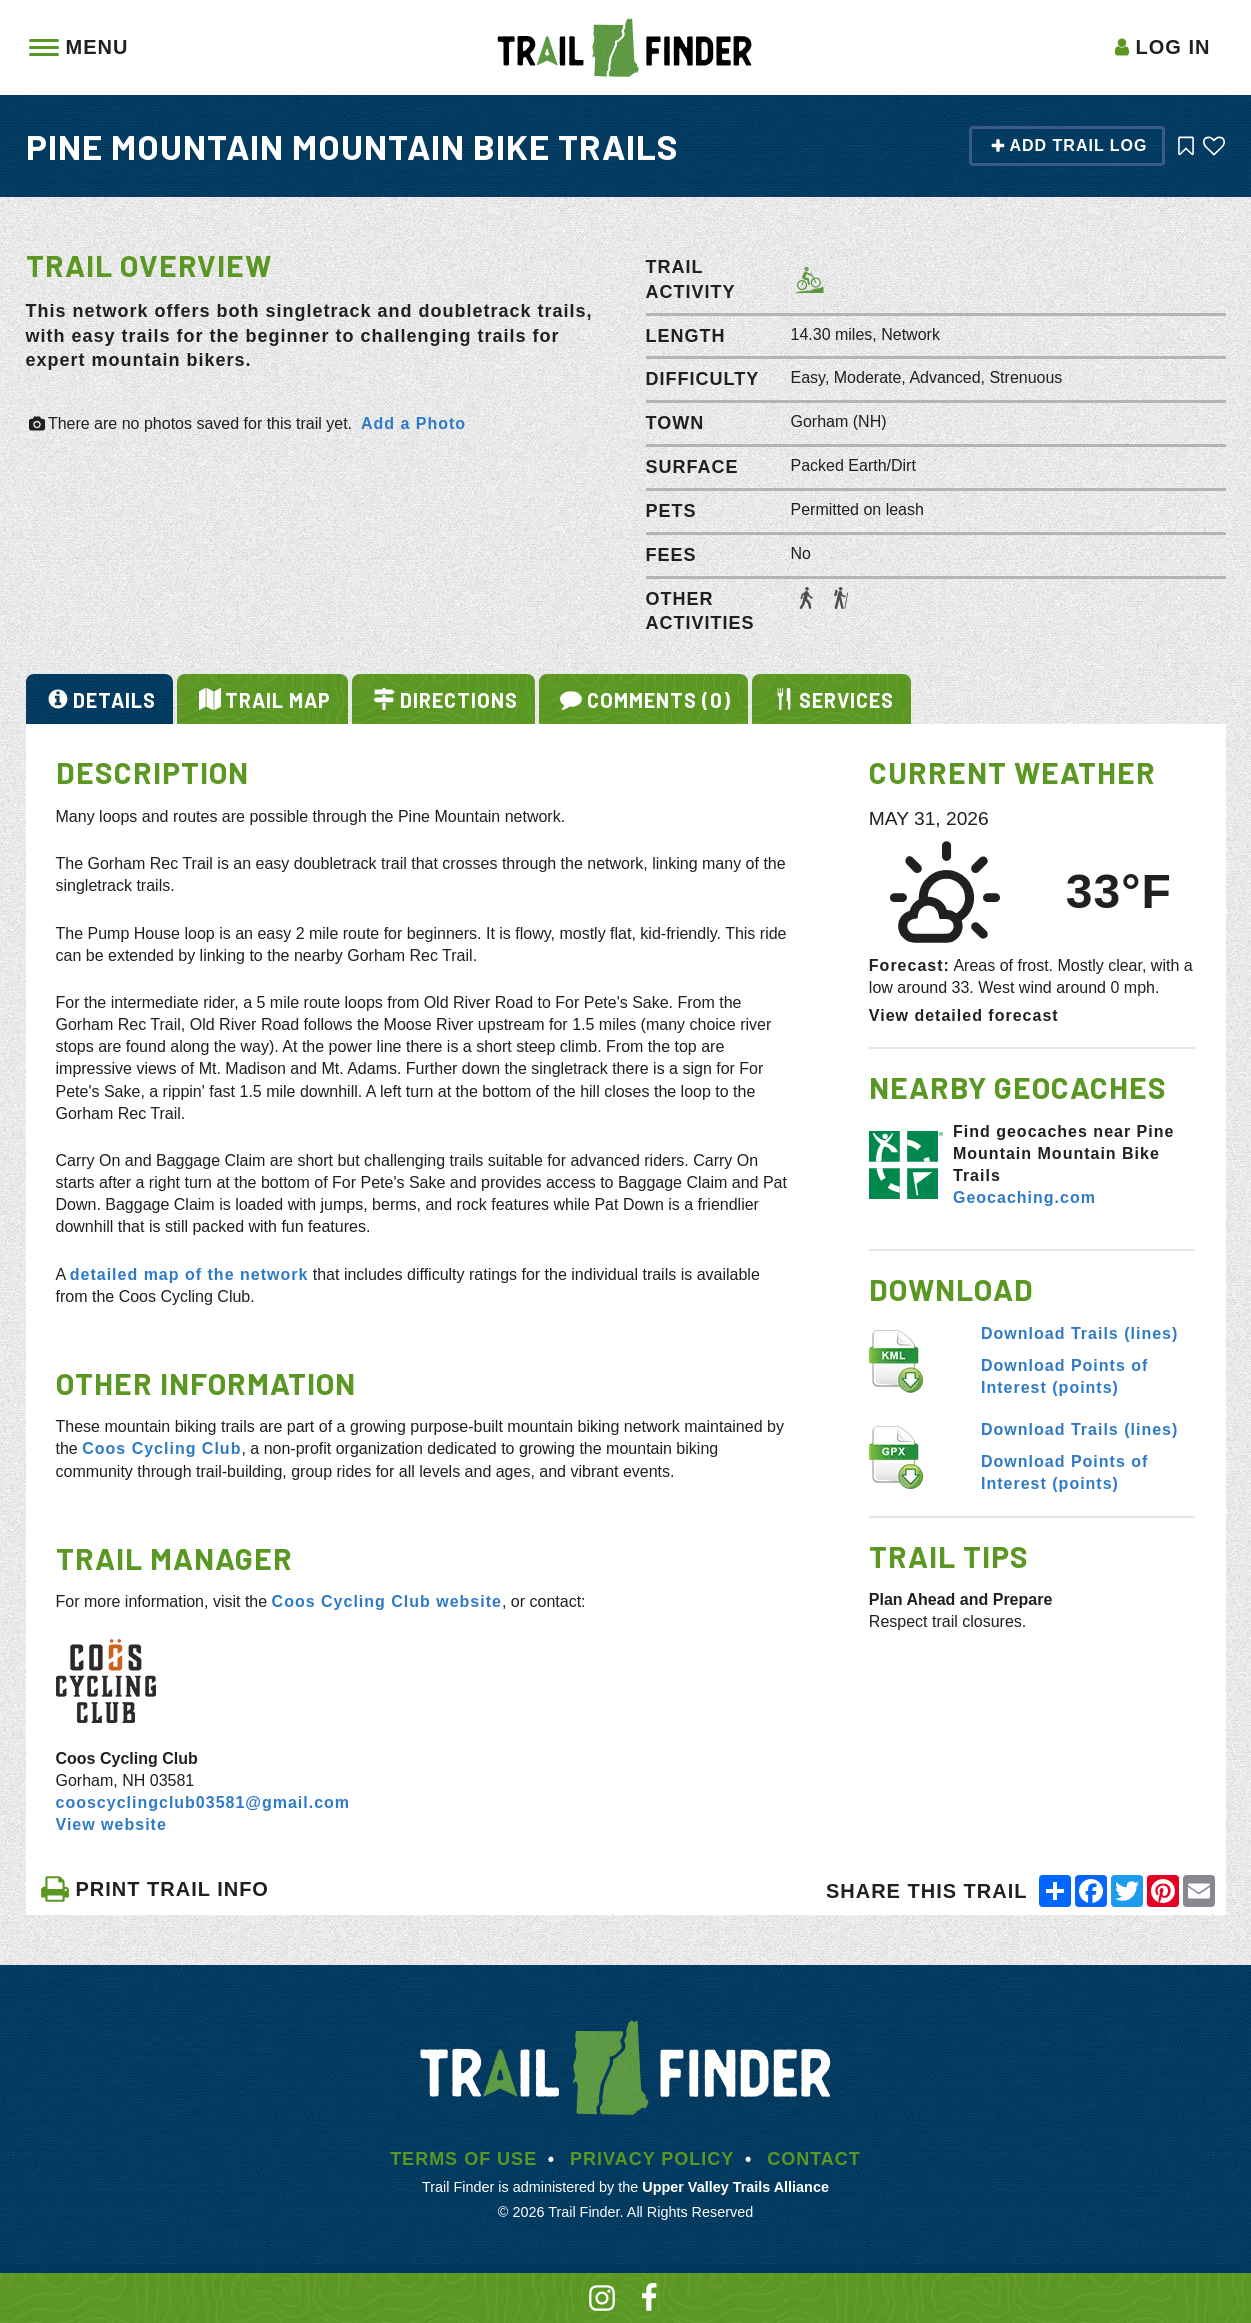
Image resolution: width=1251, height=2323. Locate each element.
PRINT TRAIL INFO (154, 1889)
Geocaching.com (1024, 1197)
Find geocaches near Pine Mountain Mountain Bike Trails (1063, 1153)
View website (111, 1824)
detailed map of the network (189, 1274)
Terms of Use (463, 2159)
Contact (814, 2159)
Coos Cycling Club (161, 1448)
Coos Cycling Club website (387, 1601)
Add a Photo (413, 423)
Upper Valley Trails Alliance (735, 2187)
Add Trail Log (1068, 145)
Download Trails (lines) (1079, 1333)
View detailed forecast (964, 1015)
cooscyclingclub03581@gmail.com (203, 1802)
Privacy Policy (652, 2159)
